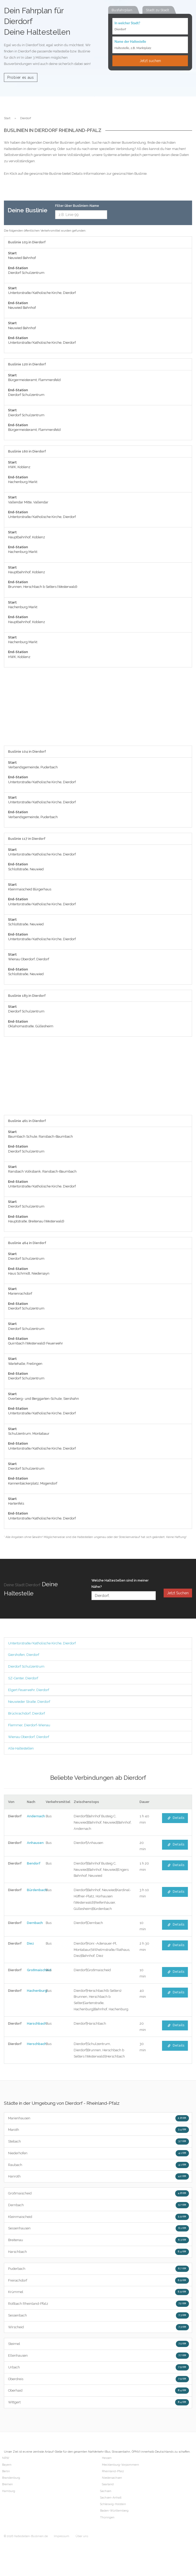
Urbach (98, 2367)
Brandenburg (11, 2478)
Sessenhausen (98, 2228)
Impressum (61, 2536)
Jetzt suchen (150, 61)
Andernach (36, 1816)
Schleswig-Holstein (113, 2504)
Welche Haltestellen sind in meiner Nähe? (120, 1583)
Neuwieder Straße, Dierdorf (29, 1702)
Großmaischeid (39, 1970)
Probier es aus (20, 77)
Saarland (108, 2484)
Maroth (98, 2130)
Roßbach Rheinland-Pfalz (98, 2304)
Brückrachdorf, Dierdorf (26, 1713)
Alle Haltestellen (21, 1748)
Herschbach (37, 2044)
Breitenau (98, 2240)
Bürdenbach (37, 1890)
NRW (5, 2458)
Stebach (98, 2141)
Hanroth (98, 2176)
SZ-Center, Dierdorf (23, 1678)
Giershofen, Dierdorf (23, 1655)
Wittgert (98, 2402)
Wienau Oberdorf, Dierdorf (28, 1737)
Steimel (98, 2344)
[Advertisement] (94, 709)
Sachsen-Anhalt (111, 2497)
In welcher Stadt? (127, 23)
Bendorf (34, 1863)
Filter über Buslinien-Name (77, 206)
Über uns (82, 2536)
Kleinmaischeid (98, 2217)
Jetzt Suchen (178, 1593)
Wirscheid (98, 2327)
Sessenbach (98, 2315)
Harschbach (37, 2023)
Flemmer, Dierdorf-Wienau (29, 1725)
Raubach (98, 2165)
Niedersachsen (112, 2478)
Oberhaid (98, 2390)
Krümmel (98, 2292)
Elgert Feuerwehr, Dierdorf (28, 1690)
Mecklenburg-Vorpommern (120, 2464)
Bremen (7, 2484)
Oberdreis (98, 2379)
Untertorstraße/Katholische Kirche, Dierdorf (42, 1643)
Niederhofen (98, 2153)
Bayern (6, 2464)
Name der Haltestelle (130, 41)
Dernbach (35, 1923)
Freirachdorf (98, 2280)
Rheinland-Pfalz (113, 2471)
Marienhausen (98, 2118)
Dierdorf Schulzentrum (26, 1666)
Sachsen (105, 2491)
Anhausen (35, 1843)
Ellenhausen (98, 2355)
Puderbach (98, 2269)
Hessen (107, 2458)
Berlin (6, 2471)
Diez (30, 1943)
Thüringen (107, 2517)
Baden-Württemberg (114, 2510)
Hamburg (8, 2491)
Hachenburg (37, 1991)
